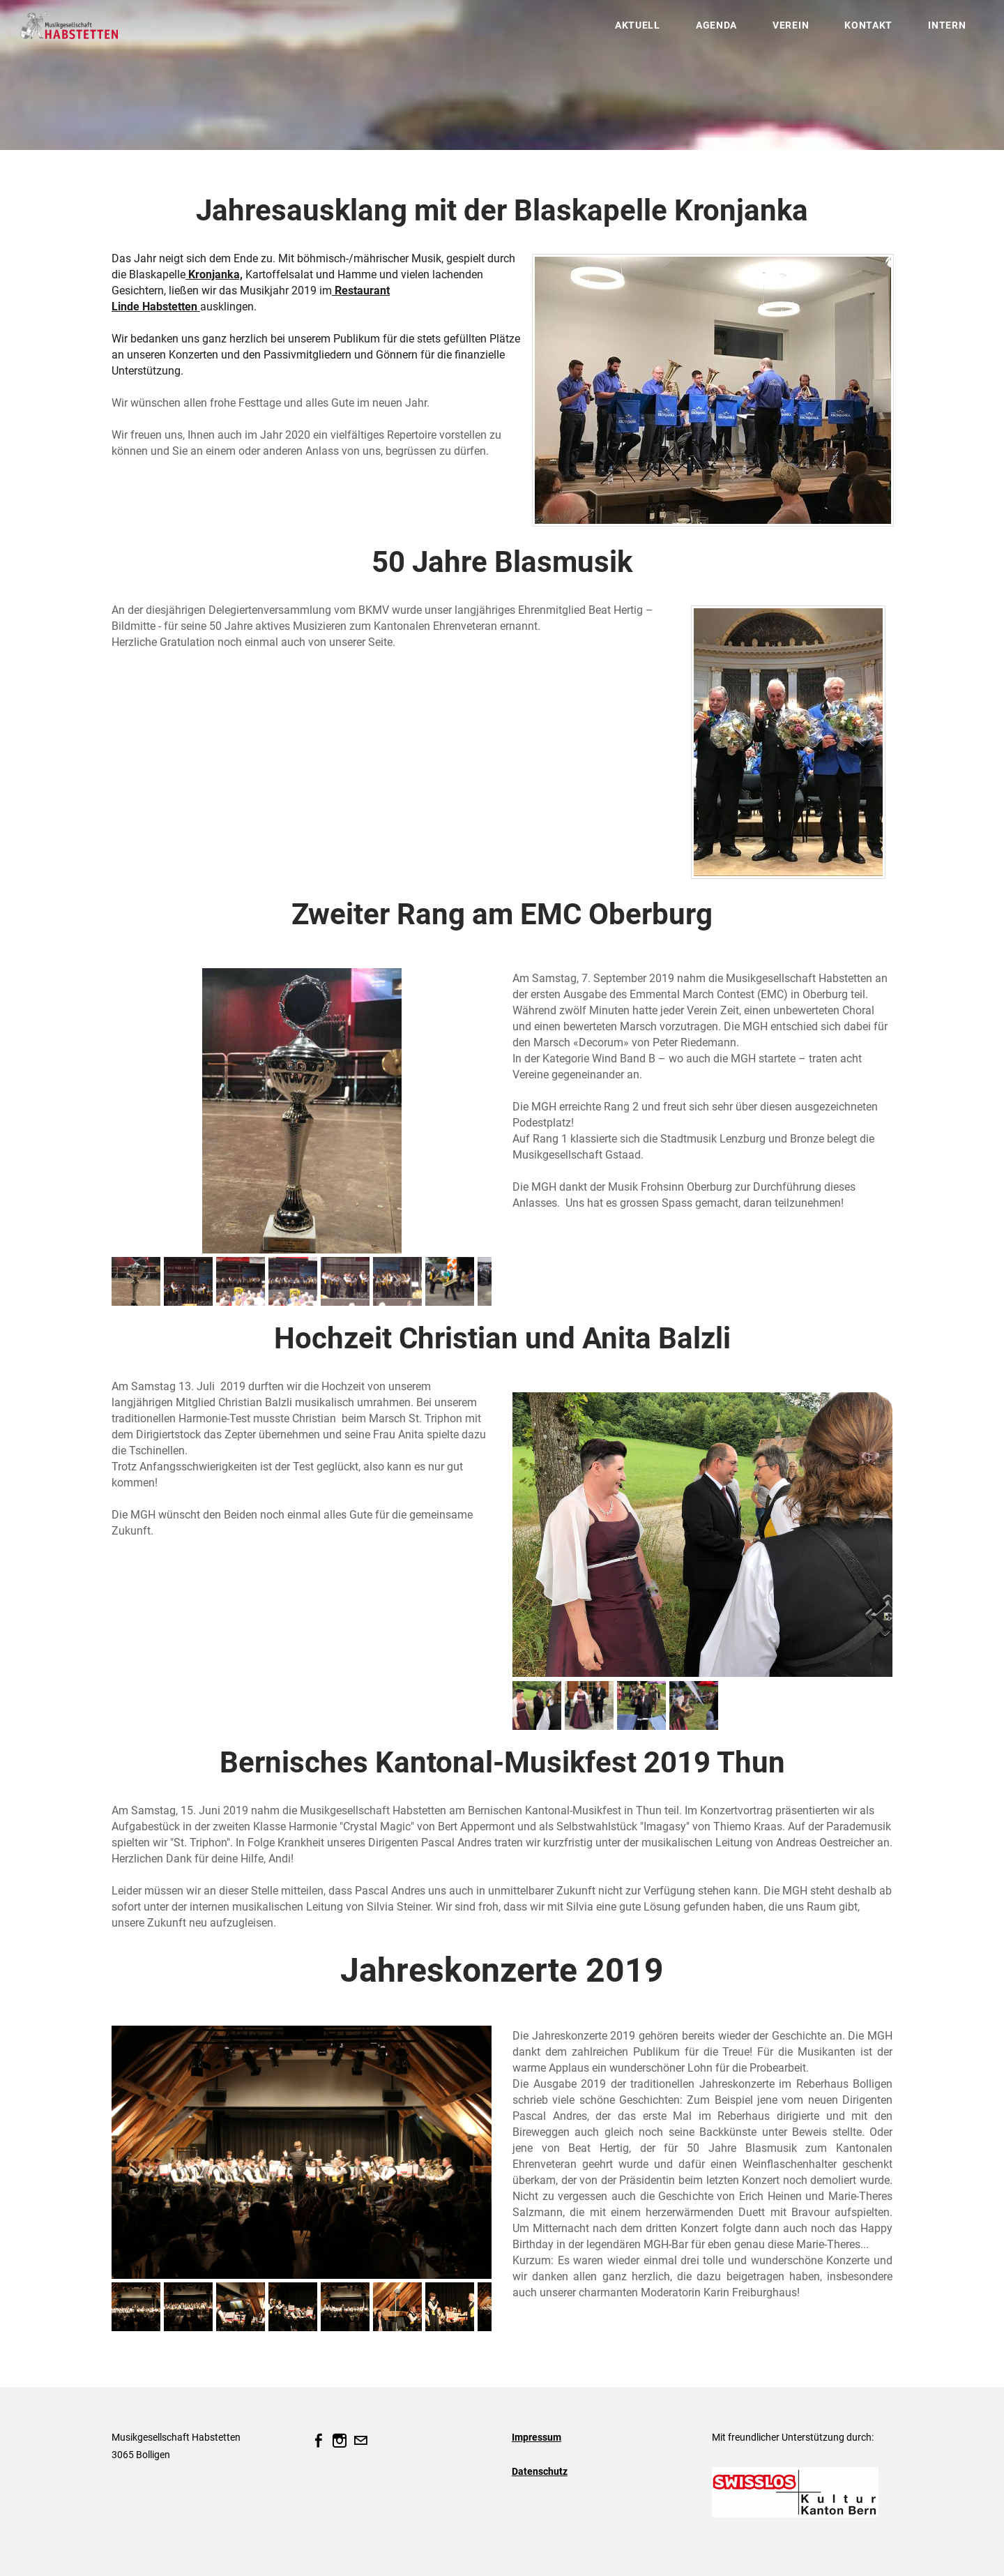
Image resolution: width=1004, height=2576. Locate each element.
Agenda (708, 31)
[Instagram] (340, 2440)
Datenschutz (540, 2471)
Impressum (536, 2437)
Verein (783, 31)
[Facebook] (319, 2440)
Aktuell (630, 31)
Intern (939, 31)
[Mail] (360, 2440)
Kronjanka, (214, 274)
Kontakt (861, 31)
